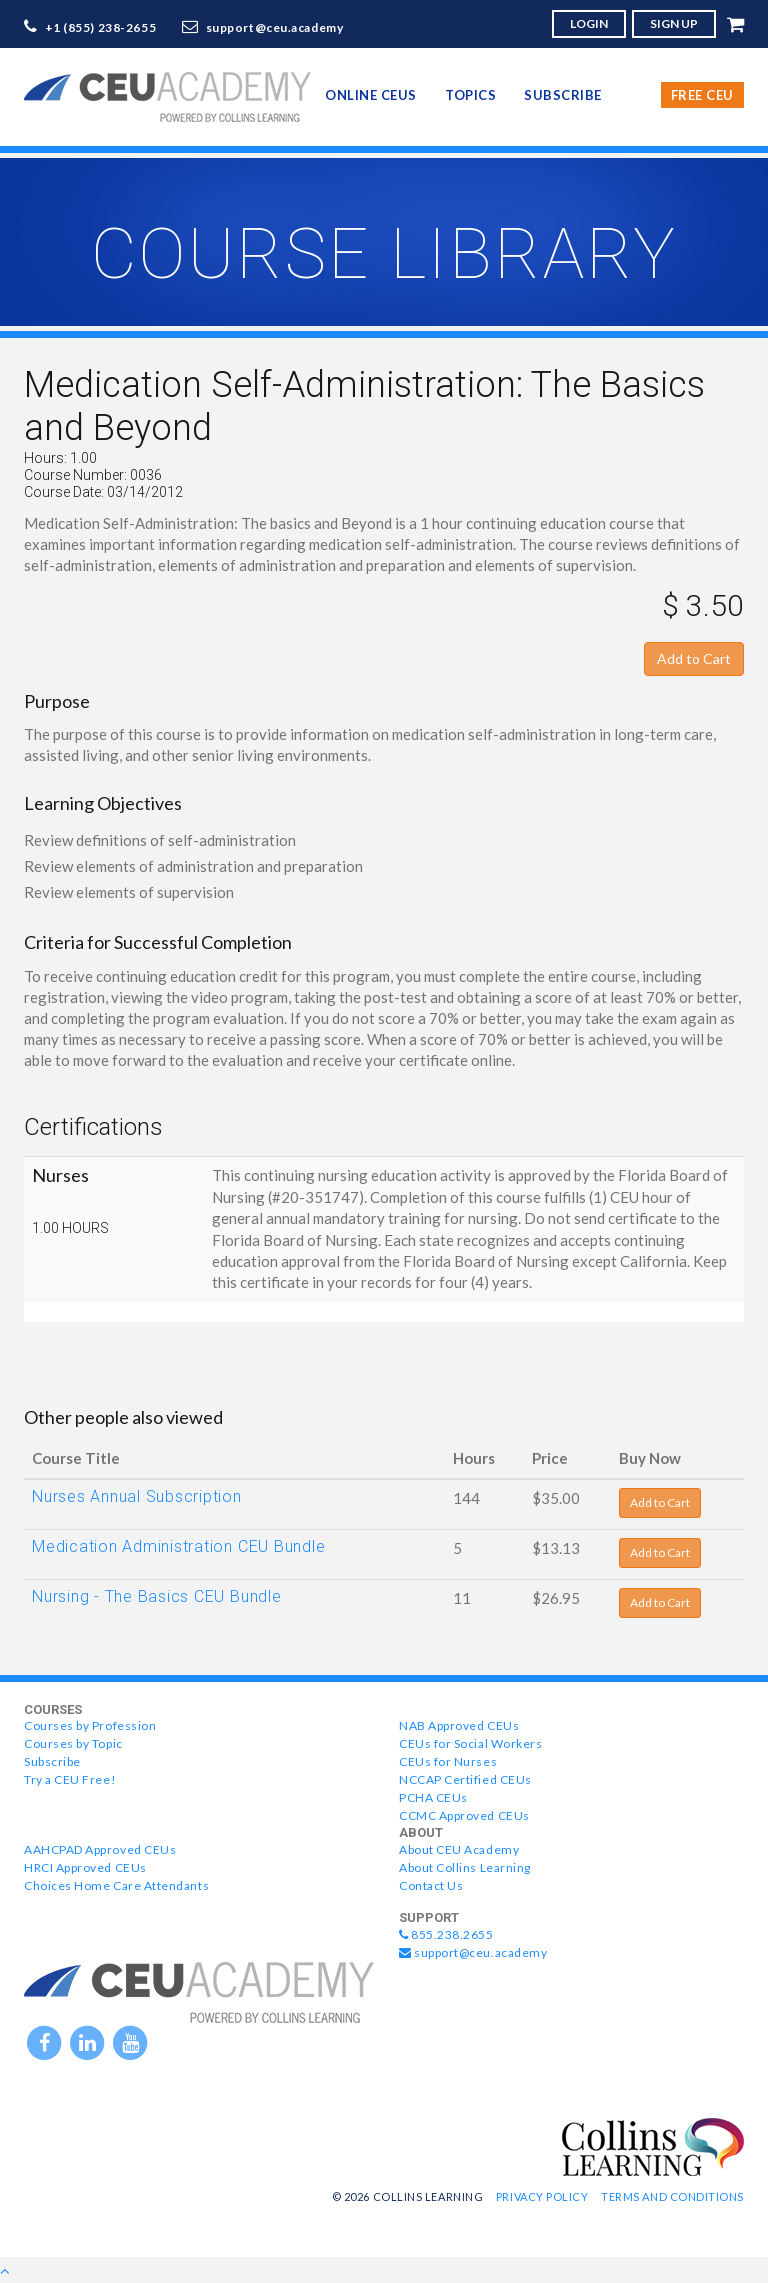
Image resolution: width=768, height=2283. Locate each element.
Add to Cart (694, 658)
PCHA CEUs (433, 1797)
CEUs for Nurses (448, 1761)
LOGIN (589, 23)
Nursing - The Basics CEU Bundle (157, 1596)
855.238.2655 (446, 1934)
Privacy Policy (542, 2196)
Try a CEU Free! (70, 1779)
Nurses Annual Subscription (137, 1496)
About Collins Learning (465, 1867)
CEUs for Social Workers (470, 1743)
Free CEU (702, 95)
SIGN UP (674, 23)
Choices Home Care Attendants (116, 1885)
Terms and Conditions (672, 2196)
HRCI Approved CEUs (85, 1867)
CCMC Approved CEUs (464, 1815)
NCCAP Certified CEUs (465, 1779)
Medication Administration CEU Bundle (178, 1546)
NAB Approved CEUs (459, 1725)
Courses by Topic (73, 1743)
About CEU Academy (459, 1849)
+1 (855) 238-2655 (101, 27)
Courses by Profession (90, 1725)
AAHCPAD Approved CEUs (100, 1849)
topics (470, 95)
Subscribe (563, 95)
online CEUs (371, 95)
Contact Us (431, 1885)
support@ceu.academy (275, 27)
